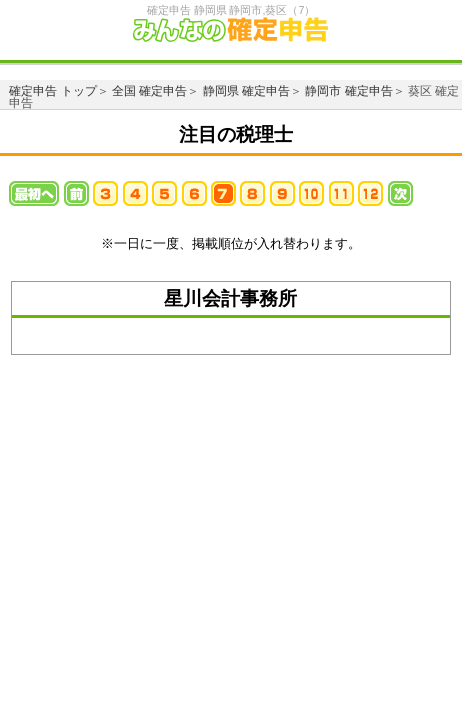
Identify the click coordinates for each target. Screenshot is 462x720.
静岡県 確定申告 (246, 91)
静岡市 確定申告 (348, 91)
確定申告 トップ (52, 91)
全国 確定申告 (149, 91)
